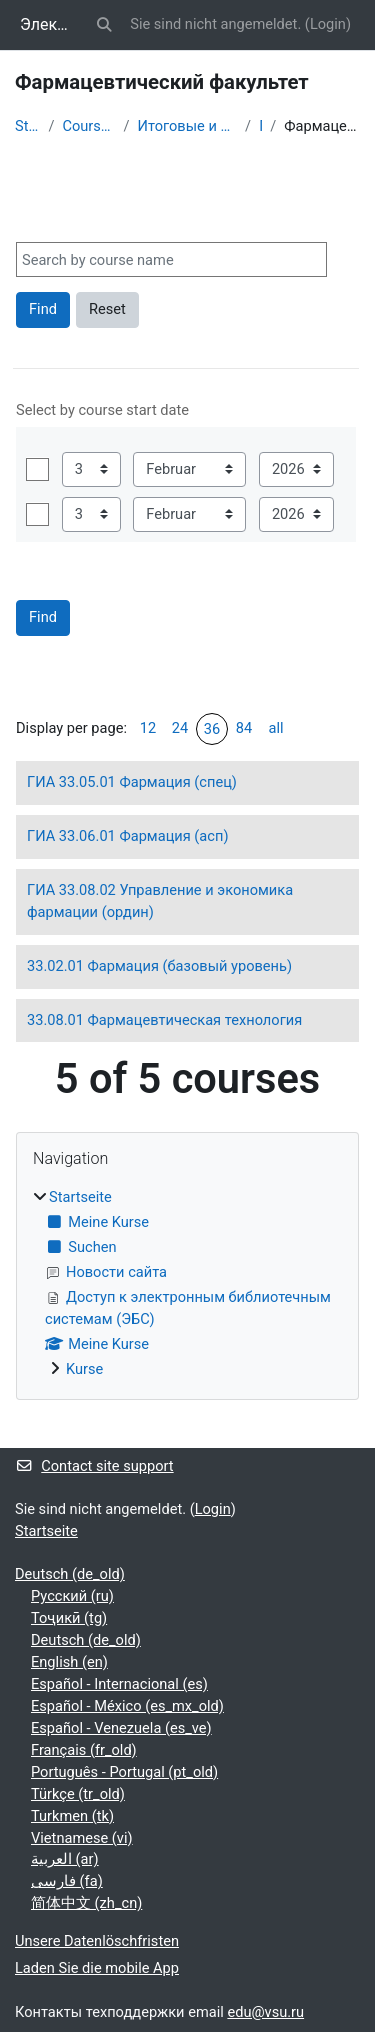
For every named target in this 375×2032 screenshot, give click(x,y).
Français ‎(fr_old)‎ (84, 1750)
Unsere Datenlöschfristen (97, 1941)
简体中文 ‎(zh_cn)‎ (86, 1903)
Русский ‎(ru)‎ (72, 1596)
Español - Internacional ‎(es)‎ (119, 1684)
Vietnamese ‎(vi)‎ (82, 1838)
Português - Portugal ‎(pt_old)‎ (124, 1772)
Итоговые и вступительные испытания (188, 126)
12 (148, 728)
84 (244, 728)
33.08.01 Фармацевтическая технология (164, 1020)
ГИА (260, 126)
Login (328, 24)
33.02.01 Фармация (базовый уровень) (159, 966)
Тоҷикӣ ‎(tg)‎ (69, 1618)
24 (180, 728)
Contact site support (94, 1466)
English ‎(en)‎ (69, 1662)
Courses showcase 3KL (88, 126)
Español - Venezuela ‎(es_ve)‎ (121, 1728)
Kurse (84, 1369)
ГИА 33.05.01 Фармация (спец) (132, 782)
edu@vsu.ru (265, 2012)
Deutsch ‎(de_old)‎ (70, 1574)
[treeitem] (187, 1284)
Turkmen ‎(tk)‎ (72, 1816)
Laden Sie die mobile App (97, 1968)
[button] (104, 25)
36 (212, 729)
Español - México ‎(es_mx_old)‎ (127, 1706)
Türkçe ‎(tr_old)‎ (78, 1794)
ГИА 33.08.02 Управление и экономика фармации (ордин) (160, 901)
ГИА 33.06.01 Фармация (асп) (127, 836)
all (275, 728)
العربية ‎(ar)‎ (65, 1859)
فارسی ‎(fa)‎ (67, 1881)
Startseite (27, 126)
